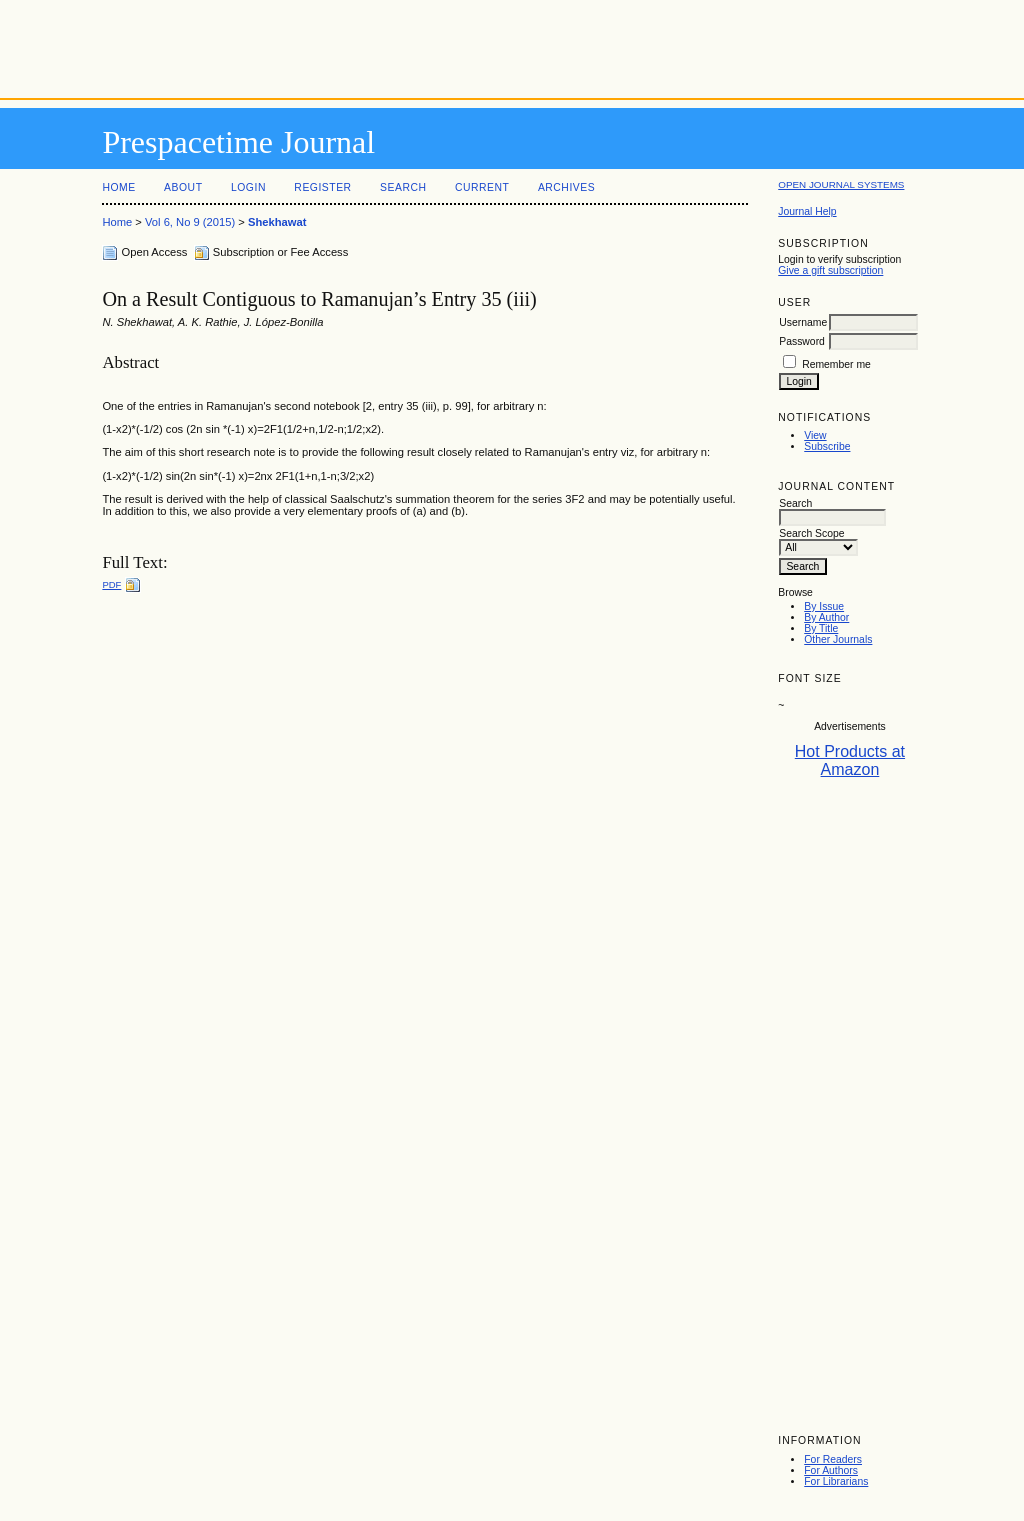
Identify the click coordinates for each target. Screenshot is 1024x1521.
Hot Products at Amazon (850, 760)
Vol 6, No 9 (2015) (190, 222)
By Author (826, 617)
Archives (566, 187)
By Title (821, 628)
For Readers (833, 1459)
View (815, 435)
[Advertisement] (512, 45)
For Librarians (836, 1481)
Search (403, 187)
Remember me (836, 364)
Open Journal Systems (841, 184)
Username (803, 322)
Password (802, 341)
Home (118, 187)
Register (322, 187)
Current (482, 187)
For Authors (831, 1470)
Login (248, 187)
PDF (111, 584)
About (183, 187)
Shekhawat (277, 222)
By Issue (824, 606)
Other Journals (838, 639)
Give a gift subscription (830, 270)
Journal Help (807, 211)
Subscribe (827, 446)
